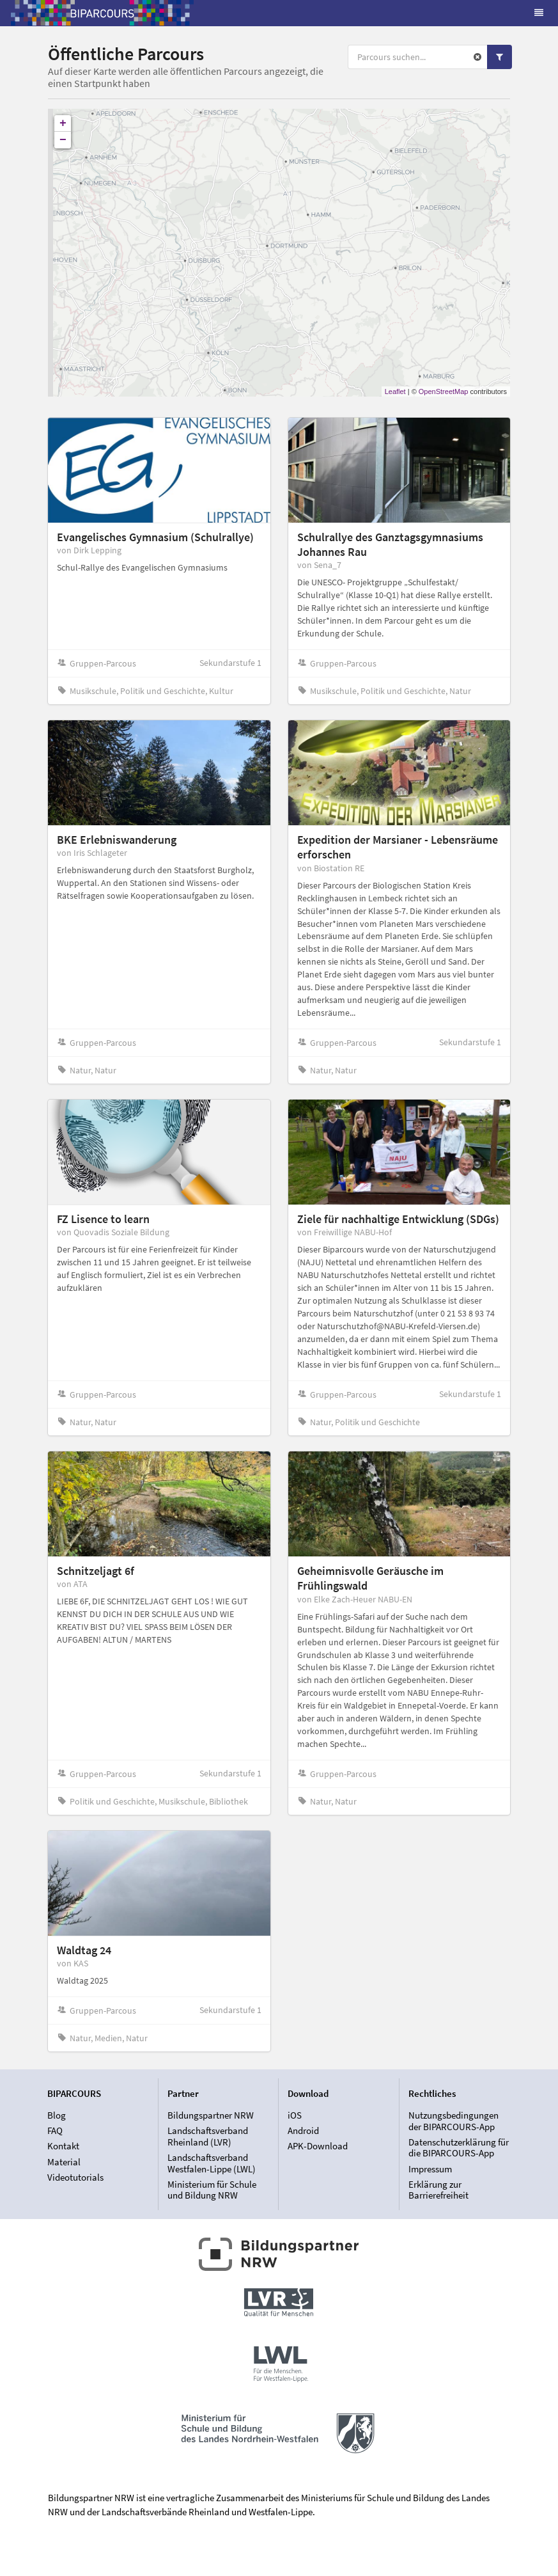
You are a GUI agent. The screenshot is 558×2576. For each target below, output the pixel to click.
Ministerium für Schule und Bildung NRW (211, 2189)
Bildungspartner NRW (210, 2115)
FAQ (55, 2130)
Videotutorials (75, 2177)
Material (64, 2162)
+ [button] (62, 123)
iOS (295, 2115)
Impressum (430, 2169)
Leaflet (395, 391)
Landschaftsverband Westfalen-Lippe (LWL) (211, 2163)
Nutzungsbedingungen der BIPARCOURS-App (453, 2121)
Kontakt (63, 2146)
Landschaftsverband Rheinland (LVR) (207, 2136)
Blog (56, 2115)
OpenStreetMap (444, 391)
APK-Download (318, 2146)
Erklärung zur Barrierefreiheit (438, 2189)
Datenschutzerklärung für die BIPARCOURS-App (458, 2148)
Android (303, 2130)
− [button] (62, 140)
